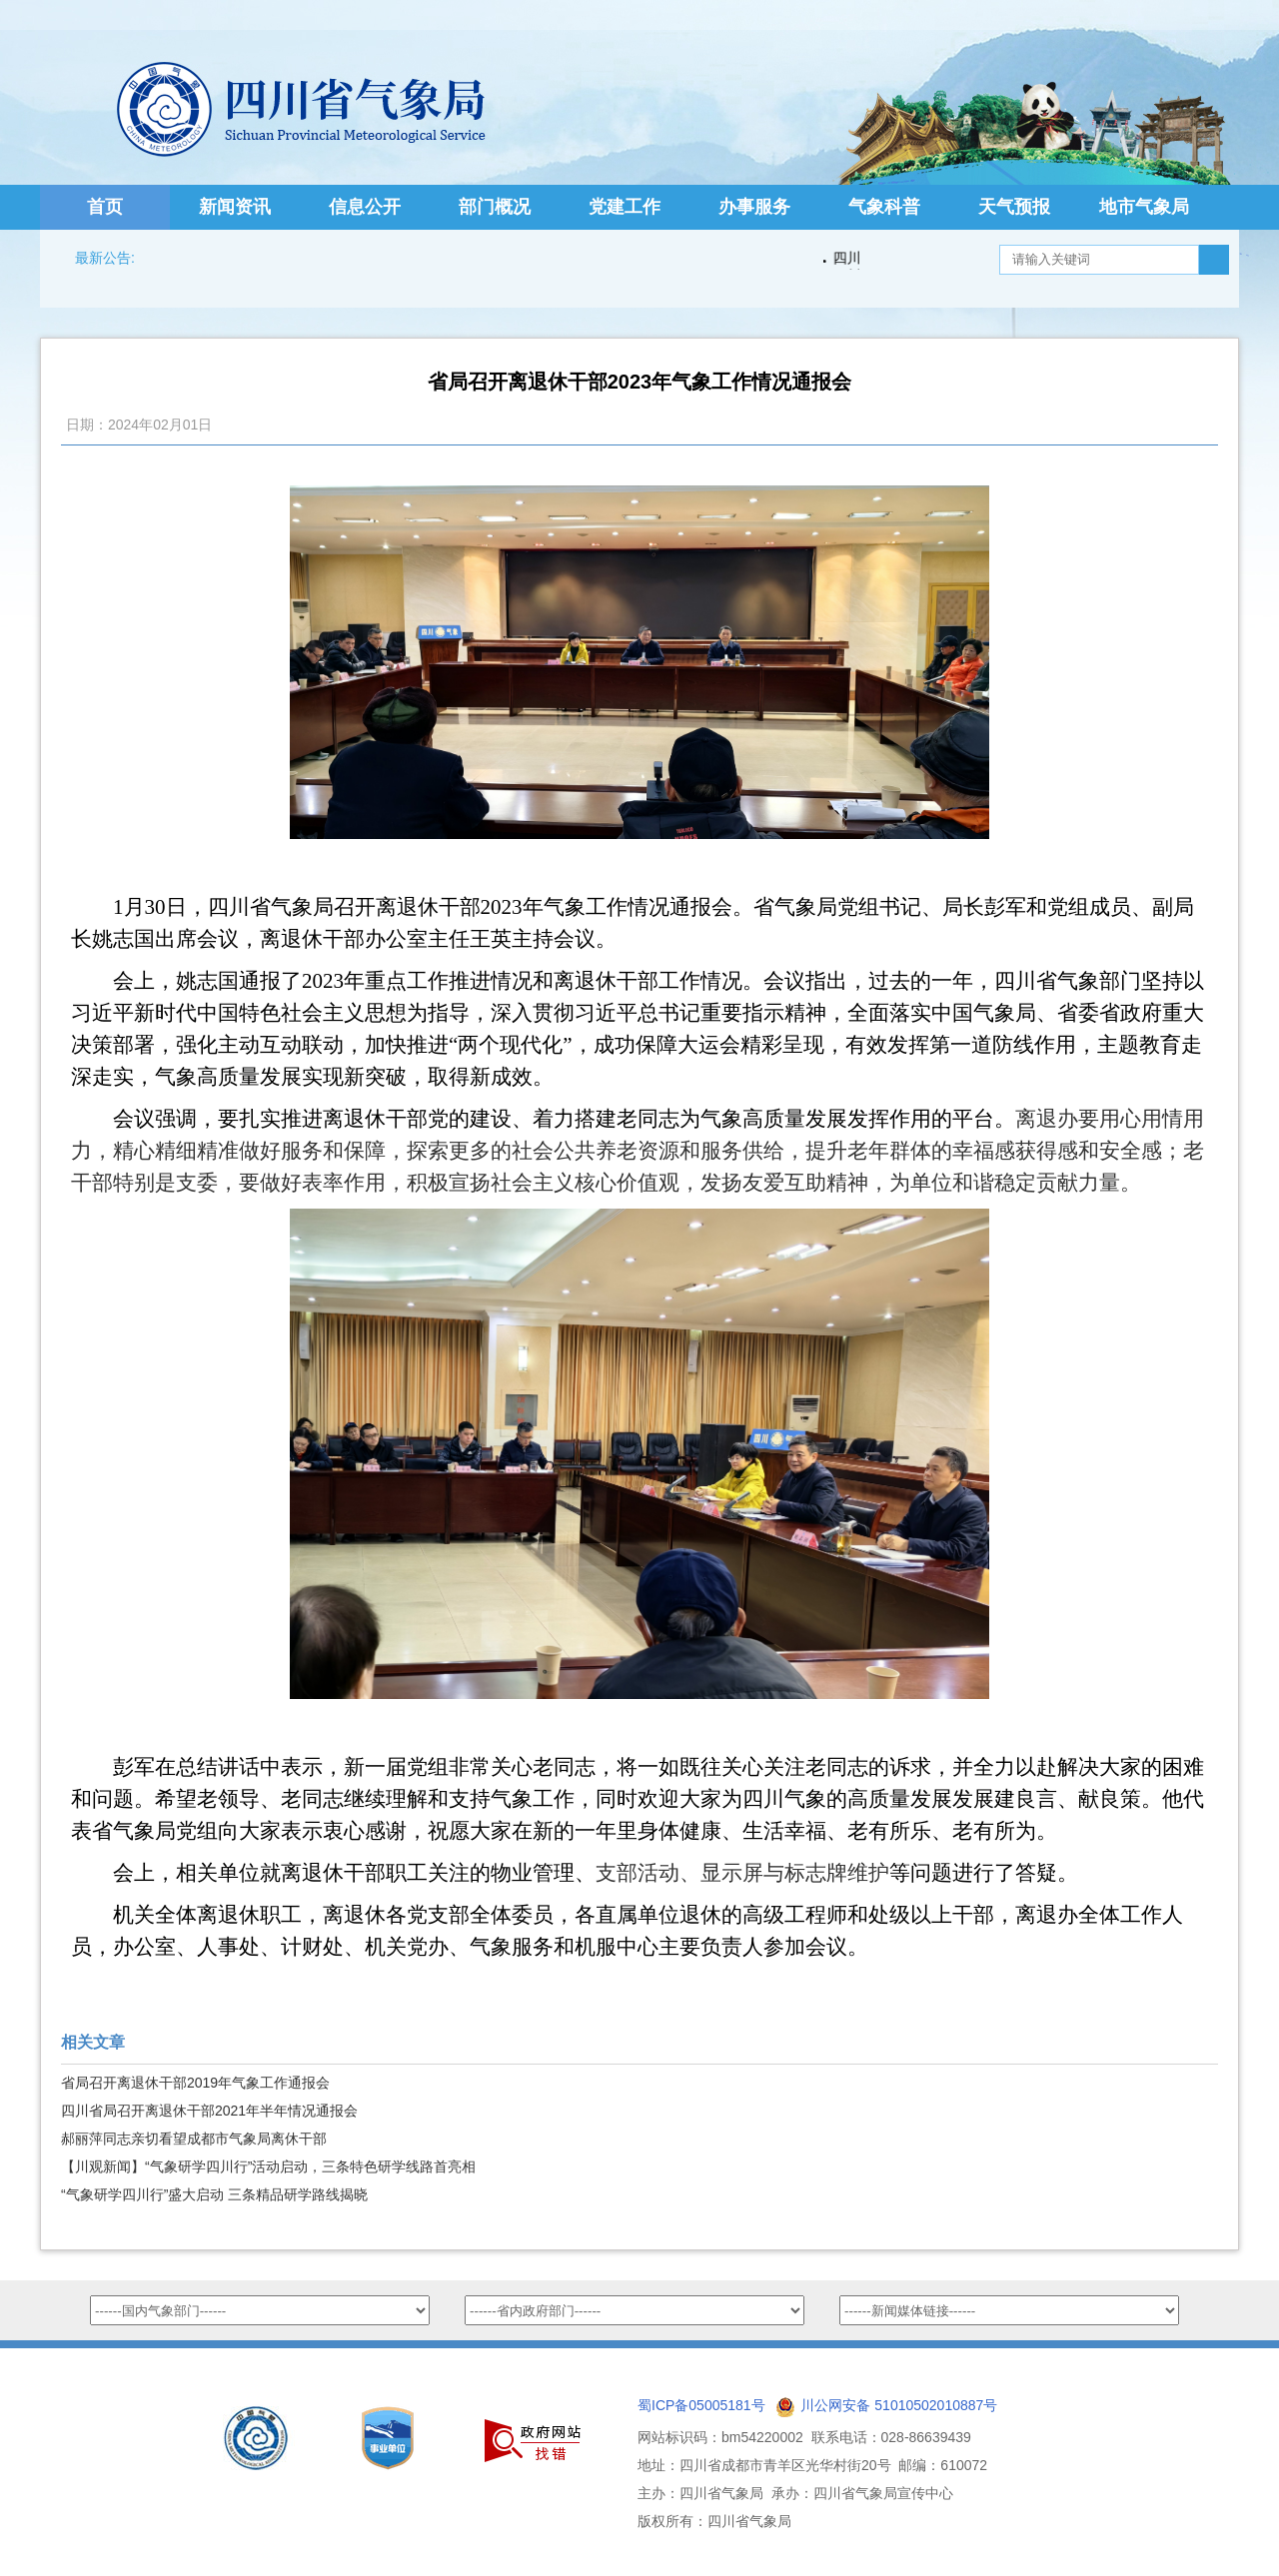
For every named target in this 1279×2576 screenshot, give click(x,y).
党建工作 (624, 207)
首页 (105, 207)
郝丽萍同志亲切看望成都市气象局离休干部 (194, 2139)
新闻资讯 (235, 207)
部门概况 (495, 207)
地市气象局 (1144, 207)
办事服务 (754, 207)
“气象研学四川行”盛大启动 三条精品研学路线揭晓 (214, 2194)
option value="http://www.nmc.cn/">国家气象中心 (260, 2310)
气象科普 (884, 207)
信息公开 (365, 207)
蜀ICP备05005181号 (701, 2405)
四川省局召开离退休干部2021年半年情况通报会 (209, 2111)
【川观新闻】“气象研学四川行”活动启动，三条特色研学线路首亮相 (268, 2166)
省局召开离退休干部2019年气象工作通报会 (195, 2083)
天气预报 (1014, 207)
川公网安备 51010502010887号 (898, 2405)
